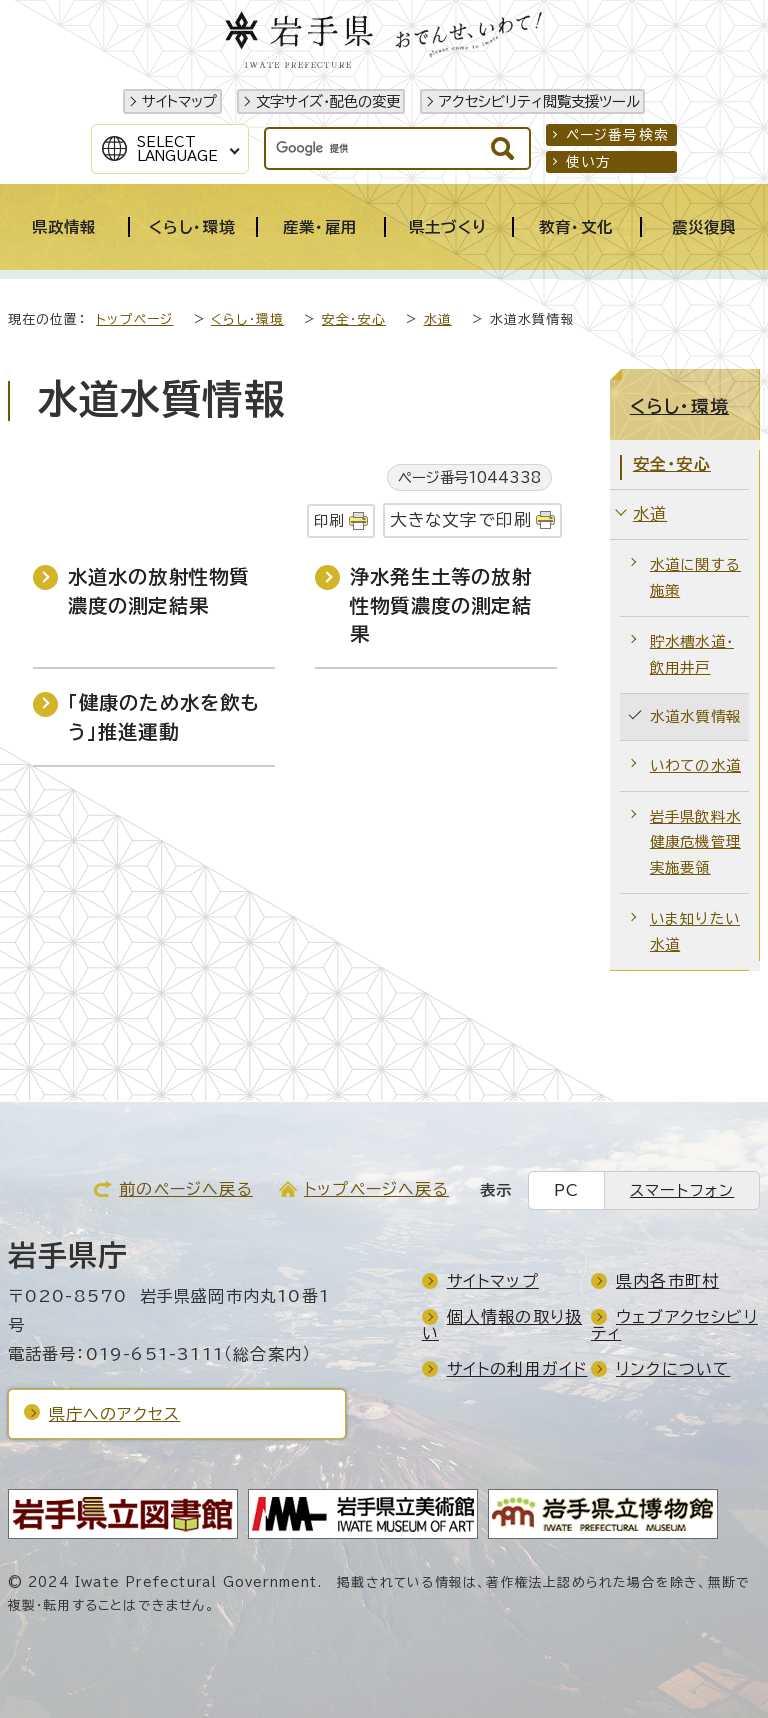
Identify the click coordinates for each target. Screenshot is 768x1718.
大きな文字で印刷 (461, 519)
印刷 (329, 520)
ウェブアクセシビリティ (674, 1325)
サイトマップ (179, 101)
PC (566, 1190)
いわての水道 (695, 765)
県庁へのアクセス (115, 1414)
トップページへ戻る (376, 1189)
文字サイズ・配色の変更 (328, 101)
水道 (438, 319)
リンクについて (673, 1369)
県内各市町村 (667, 1281)
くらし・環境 (247, 319)
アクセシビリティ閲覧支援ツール (539, 101)
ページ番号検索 (617, 135)
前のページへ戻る (186, 1189)
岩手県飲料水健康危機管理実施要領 (695, 842)
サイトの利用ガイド (517, 1369)
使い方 (589, 162)
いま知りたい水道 (695, 931)
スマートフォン (682, 1190)
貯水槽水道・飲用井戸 (692, 654)
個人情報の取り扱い (502, 1325)
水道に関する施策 (695, 577)
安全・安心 (354, 319)
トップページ (134, 319)
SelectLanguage (177, 149)
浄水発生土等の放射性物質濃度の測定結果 (441, 605)
